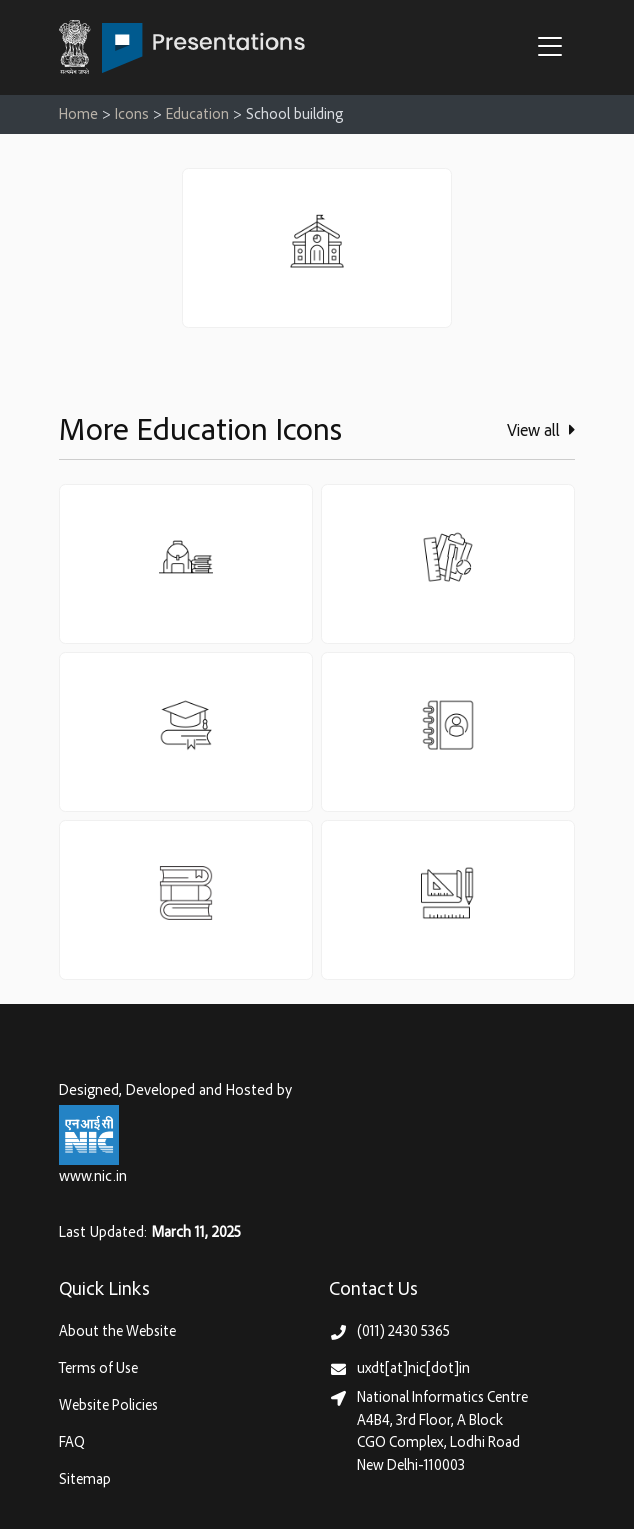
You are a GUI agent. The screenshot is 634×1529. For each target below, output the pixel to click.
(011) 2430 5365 (403, 1332)
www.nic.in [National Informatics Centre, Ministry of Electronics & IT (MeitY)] (93, 1177)
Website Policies (108, 1406)
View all (541, 431)
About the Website (117, 1332)
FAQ (72, 1443)
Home (78, 115)
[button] (555, 49)
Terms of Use (98, 1369)
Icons (132, 115)
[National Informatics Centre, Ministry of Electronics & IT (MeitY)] (89, 1135)
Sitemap (85, 1480)
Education (197, 115)
